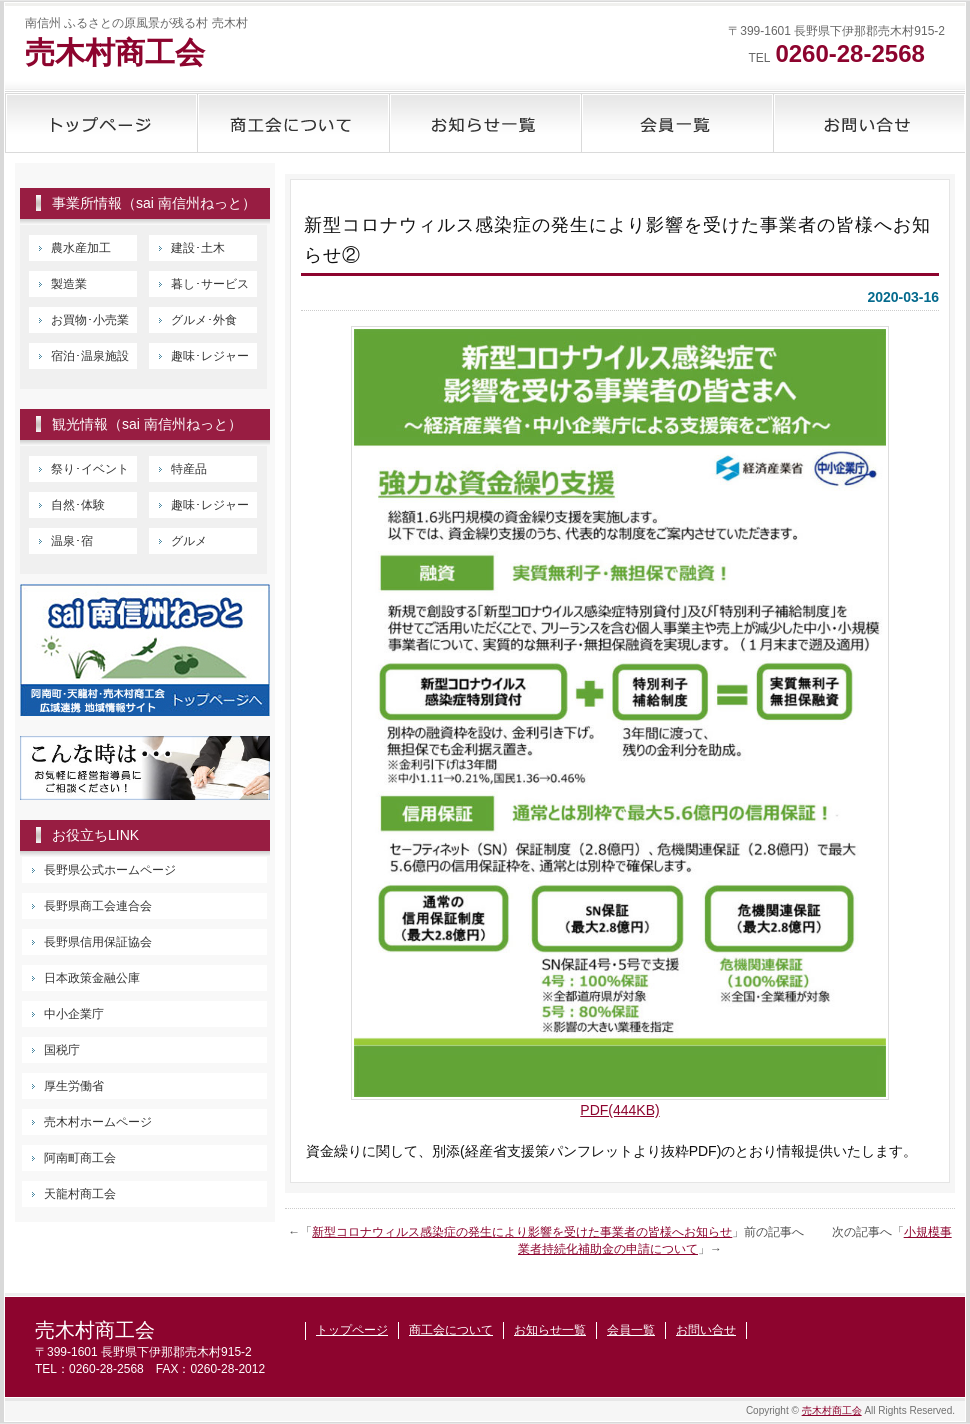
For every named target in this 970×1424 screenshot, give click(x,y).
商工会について (293, 123)
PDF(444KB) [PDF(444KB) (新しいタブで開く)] (619, 1110)
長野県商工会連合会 (98, 906)
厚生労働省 (74, 1086)
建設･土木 (198, 248)
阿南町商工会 (80, 1158)
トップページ (101, 123)
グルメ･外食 (204, 320)
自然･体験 (78, 505)
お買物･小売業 (90, 320)
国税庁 (62, 1050)
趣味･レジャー (210, 356)
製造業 (69, 284)
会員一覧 (677, 123)
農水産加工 (81, 248)
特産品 (189, 469)
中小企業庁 (74, 1014)
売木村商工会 (115, 52)
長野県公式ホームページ (110, 870)
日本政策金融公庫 (92, 978)
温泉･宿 (72, 541)
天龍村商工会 (80, 1194)
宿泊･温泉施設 (90, 356)
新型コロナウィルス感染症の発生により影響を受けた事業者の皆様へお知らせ (522, 1232)
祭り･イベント (90, 469)
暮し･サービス (210, 284)
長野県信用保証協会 (98, 942)
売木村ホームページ (98, 1122)
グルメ (189, 541)
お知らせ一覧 (485, 123)
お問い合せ (869, 123)
